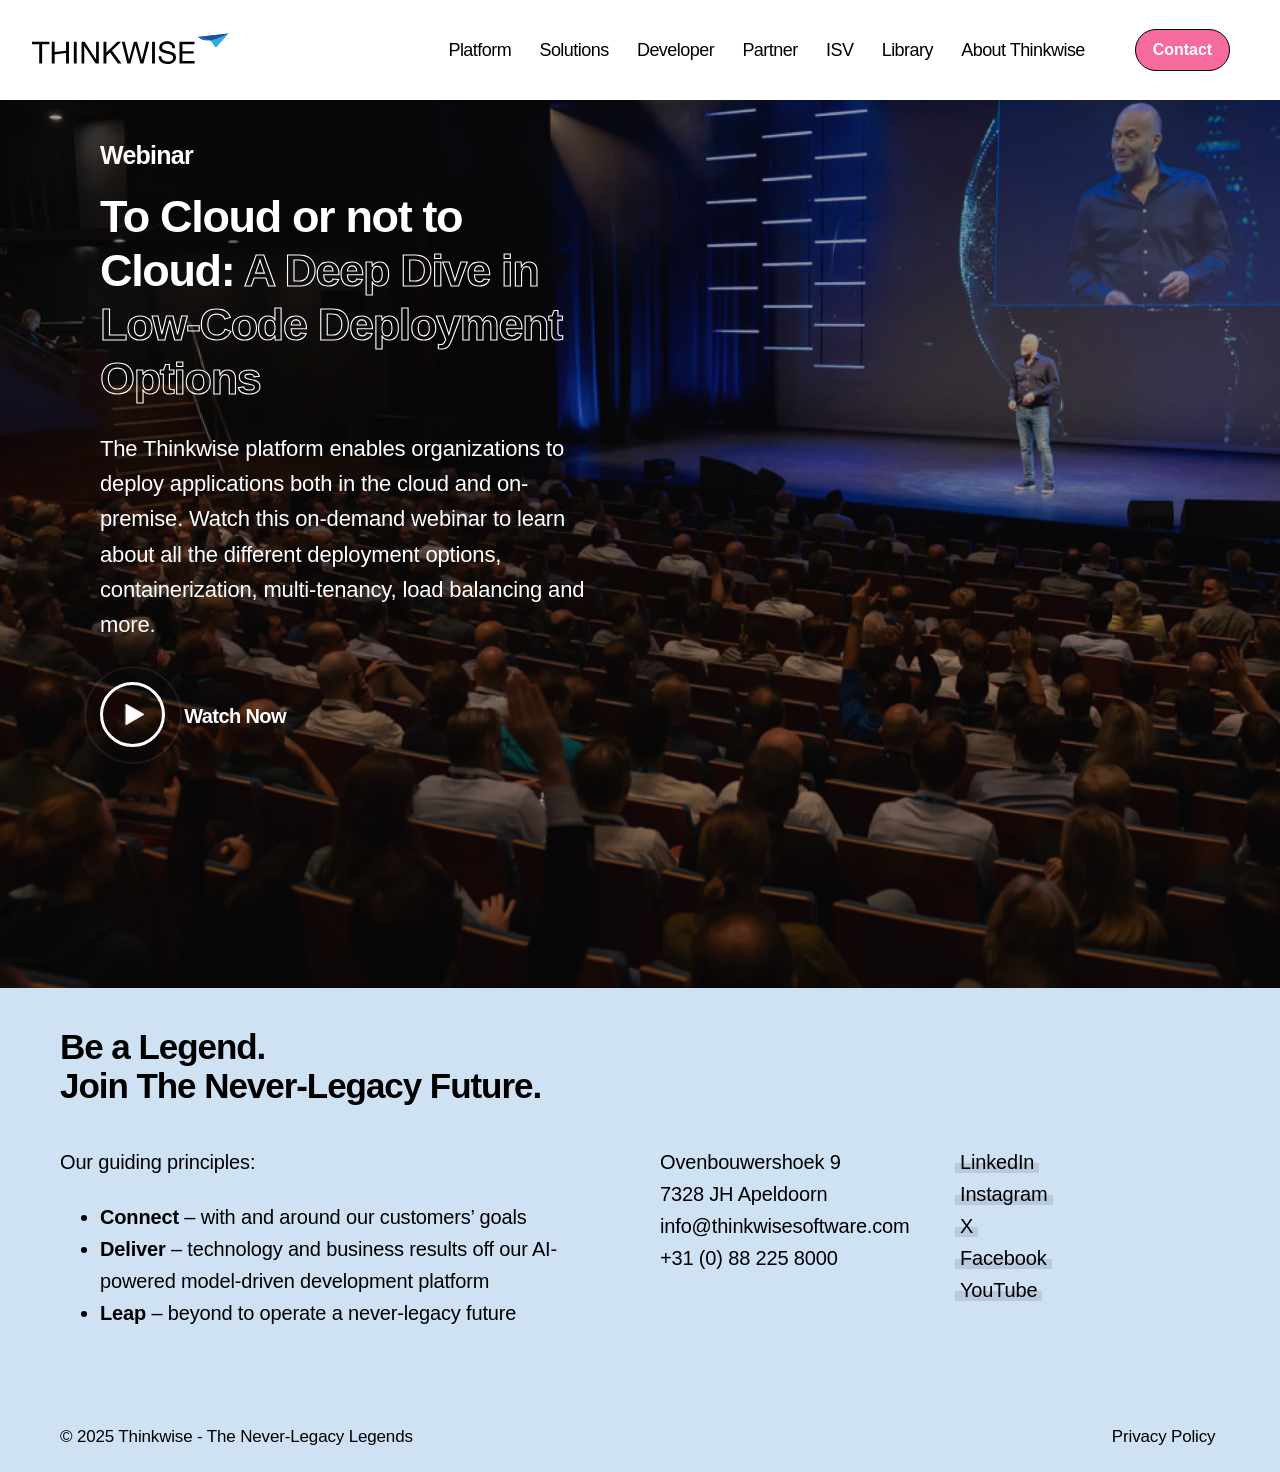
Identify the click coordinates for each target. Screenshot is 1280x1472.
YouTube (998, 1290)
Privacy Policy (1164, 1436)
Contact (1183, 49)
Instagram (1004, 1194)
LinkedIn (997, 1162)
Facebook (1003, 1258)
